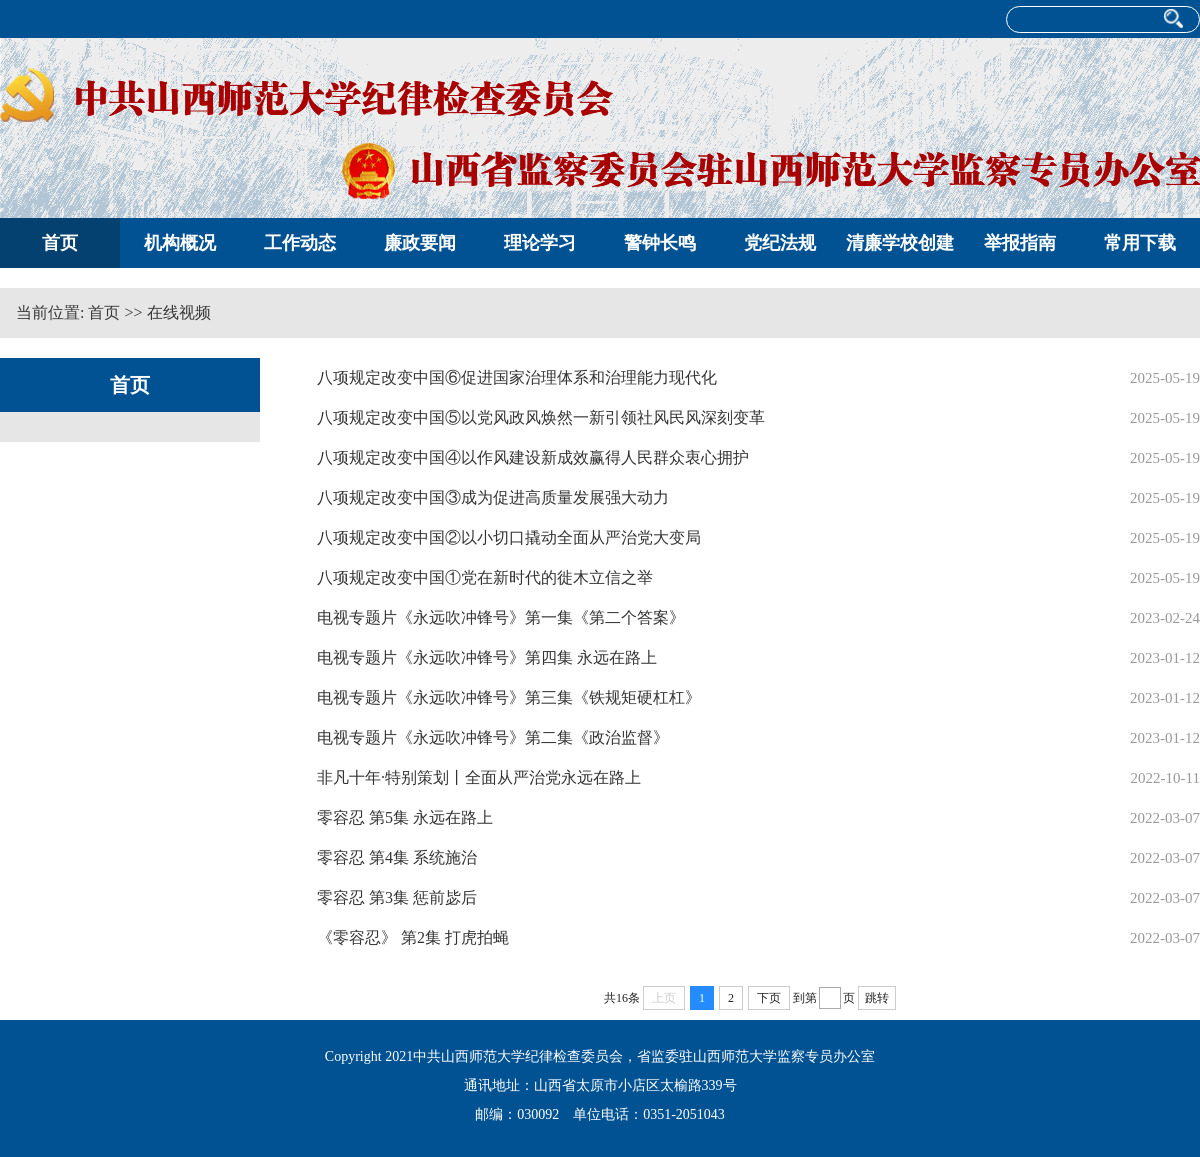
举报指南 (1020, 243)
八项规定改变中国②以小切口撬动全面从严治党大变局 (509, 537)
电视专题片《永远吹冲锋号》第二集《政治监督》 (493, 737)
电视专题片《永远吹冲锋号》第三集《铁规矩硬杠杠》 (509, 697)
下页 (769, 998)
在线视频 (179, 312)
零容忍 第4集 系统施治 (397, 857)
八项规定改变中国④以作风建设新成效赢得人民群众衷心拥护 (533, 457)
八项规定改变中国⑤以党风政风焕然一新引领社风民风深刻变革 (541, 417)
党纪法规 (780, 243)
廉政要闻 (420, 243)
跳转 (877, 998)
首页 (60, 243)
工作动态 (300, 243)
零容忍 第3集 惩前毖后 (397, 897)
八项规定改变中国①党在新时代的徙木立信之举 (485, 577)
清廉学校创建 (900, 243)
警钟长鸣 (660, 243)
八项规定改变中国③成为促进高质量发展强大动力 (493, 497)
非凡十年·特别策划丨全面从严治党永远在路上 (479, 777)
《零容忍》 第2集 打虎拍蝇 (413, 937)
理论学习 (540, 243)
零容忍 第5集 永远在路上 (405, 817)
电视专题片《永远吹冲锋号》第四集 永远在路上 (487, 657)
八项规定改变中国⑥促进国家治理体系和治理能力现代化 (517, 377)
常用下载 (1140, 243)
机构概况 (180, 243)
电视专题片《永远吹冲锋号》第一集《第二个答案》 (501, 617)
